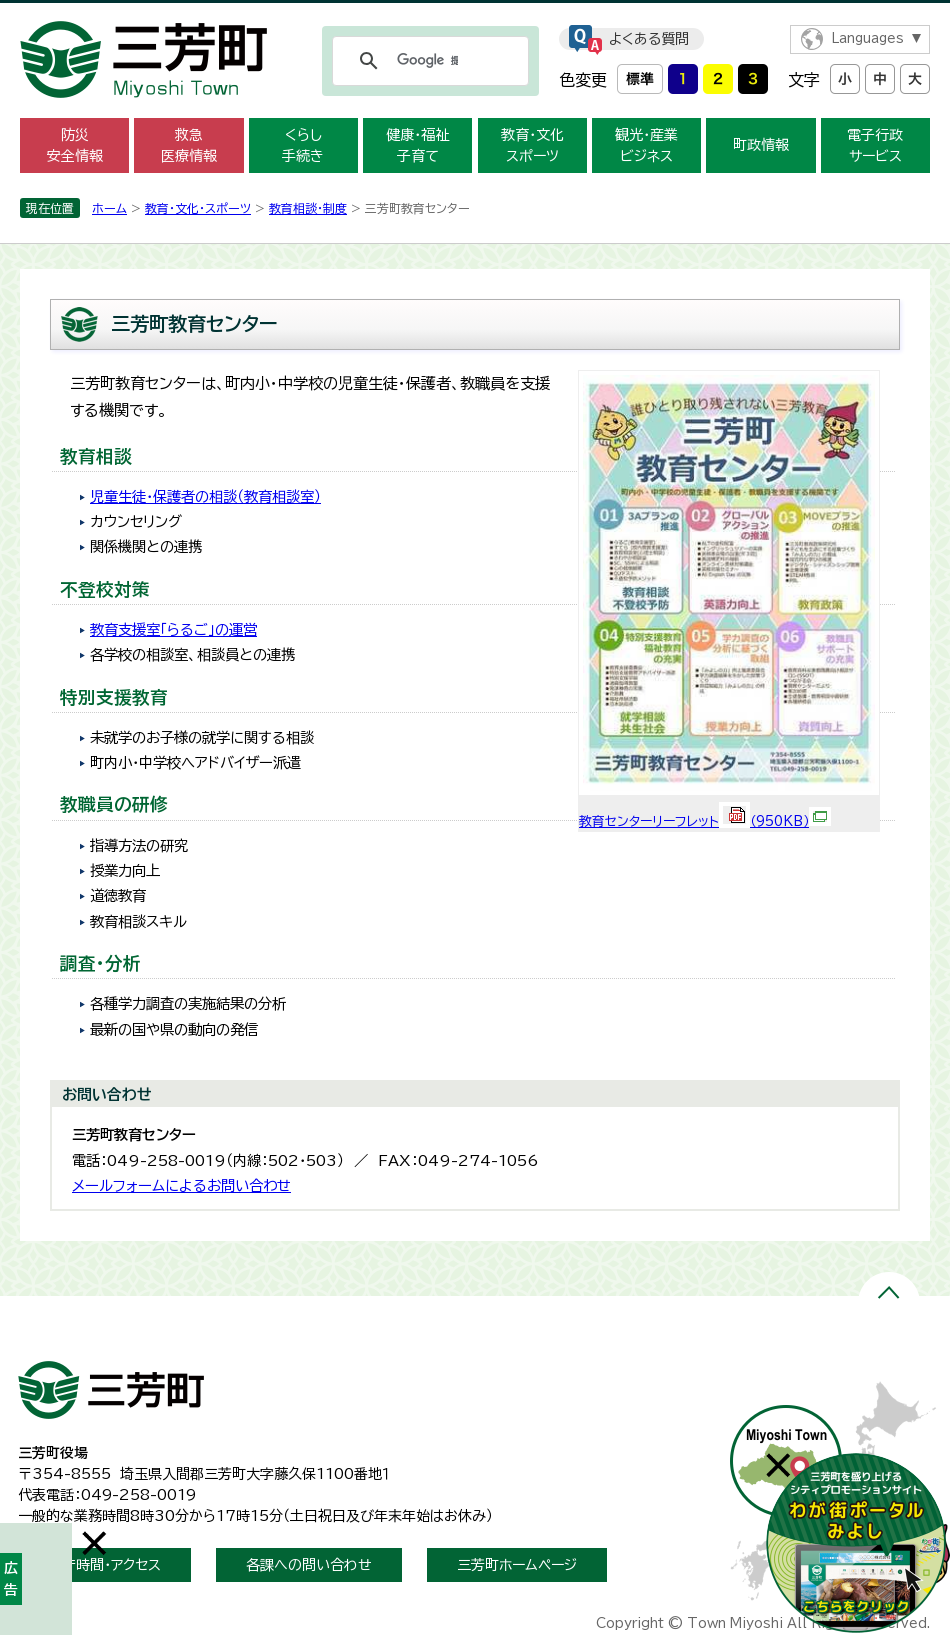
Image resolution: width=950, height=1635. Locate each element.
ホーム (109, 208)
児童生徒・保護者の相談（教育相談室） (205, 496)
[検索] (427, 61)
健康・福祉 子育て (417, 145)
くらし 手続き (303, 145)
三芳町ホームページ (517, 1565)
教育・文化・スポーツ (198, 208)
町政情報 (761, 145)
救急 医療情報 (189, 145)
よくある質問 (649, 39)
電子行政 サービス (875, 145)
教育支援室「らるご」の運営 (173, 629)
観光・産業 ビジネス (646, 145)
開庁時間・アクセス (104, 1565)
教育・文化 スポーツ (532, 145)
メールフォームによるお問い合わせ (181, 1185)
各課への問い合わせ (309, 1565)
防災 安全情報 (75, 145)
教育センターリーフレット (705, 821)
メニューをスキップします (475, 13)
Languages (867, 38)
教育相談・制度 (308, 208)
